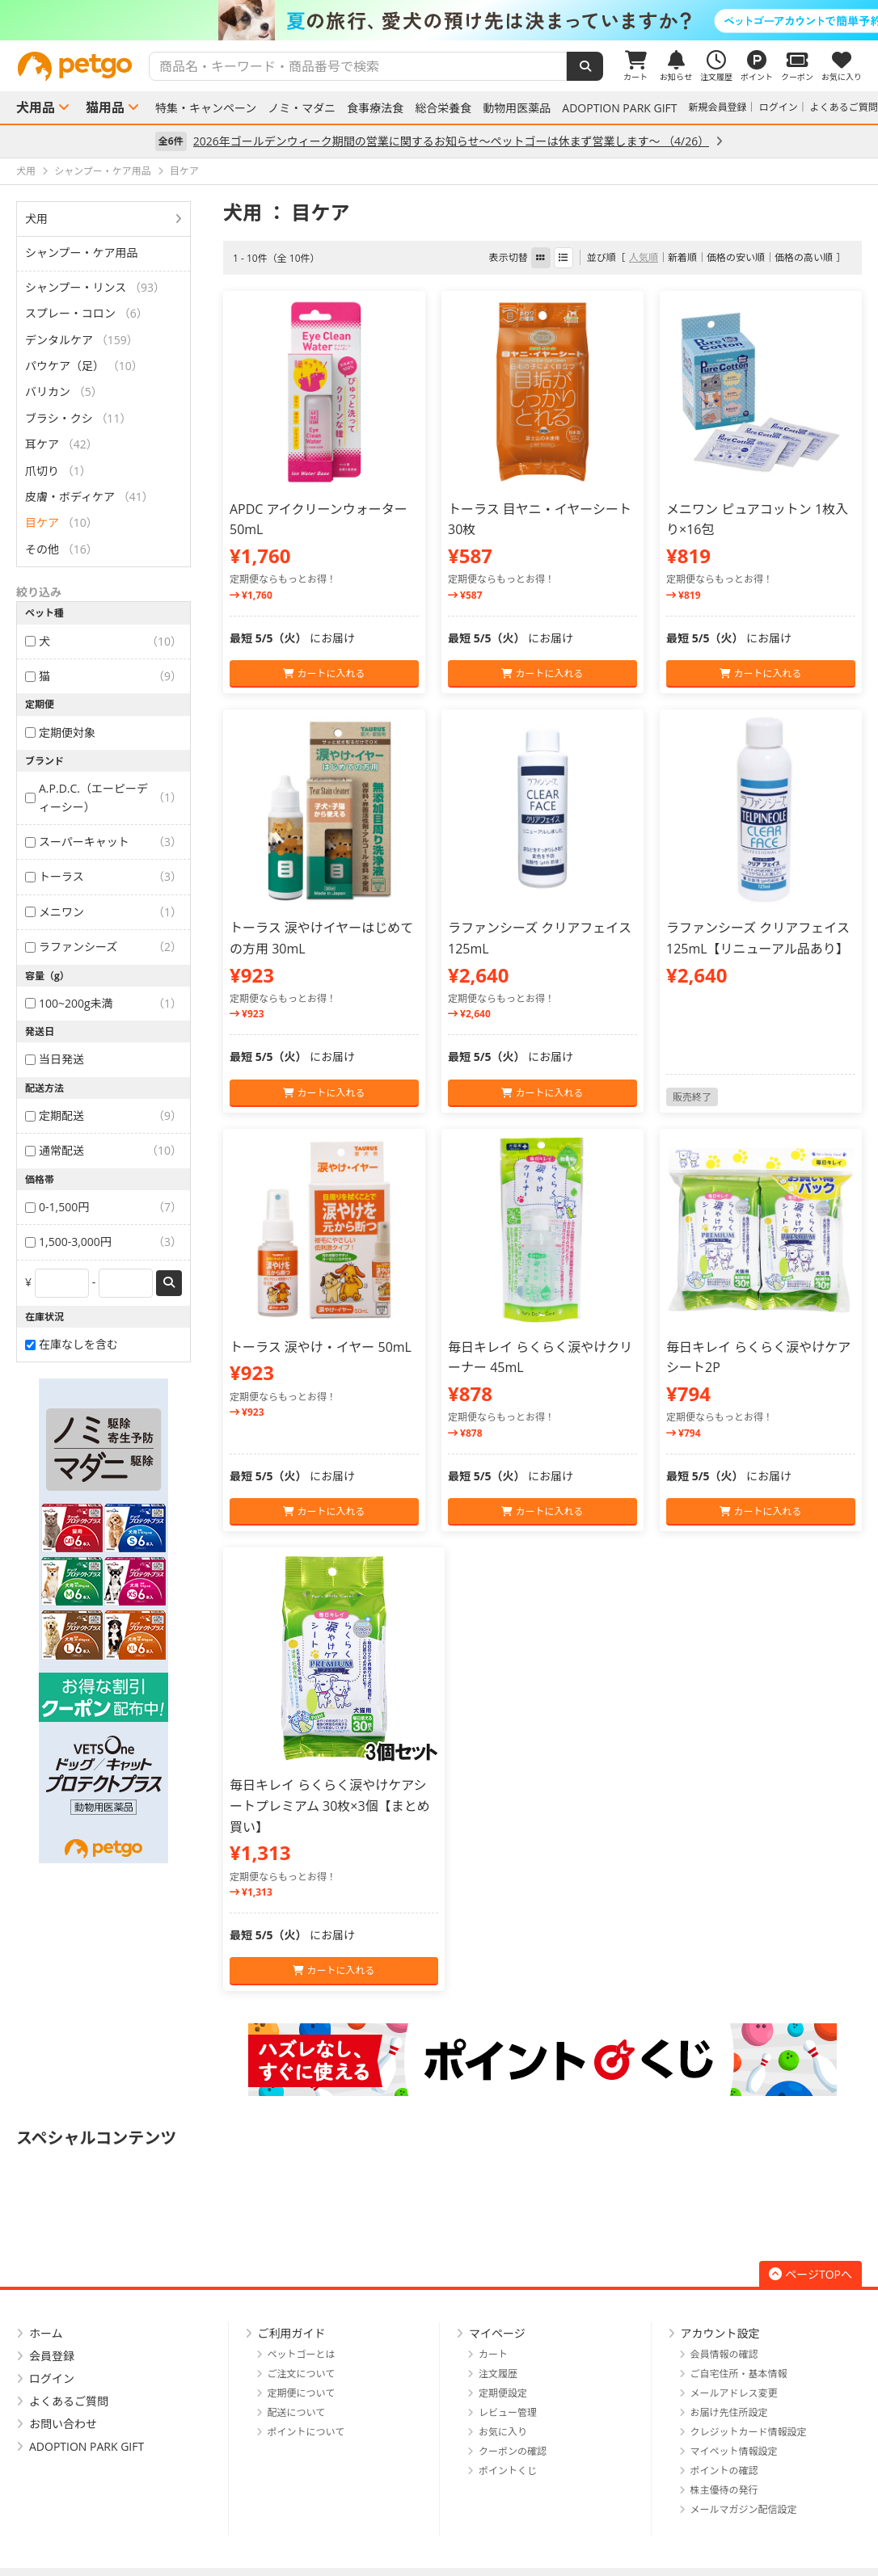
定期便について (302, 2393)
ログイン (778, 107)
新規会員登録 (718, 107)
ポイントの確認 (724, 2470)
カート (493, 2354)
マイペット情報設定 (734, 2451)
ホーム (46, 2333)
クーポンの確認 (513, 2451)
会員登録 (51, 2355)
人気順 (643, 257)
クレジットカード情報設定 (748, 2432)
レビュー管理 (508, 2412)
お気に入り (503, 2432)
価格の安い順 (736, 257)
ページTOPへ (810, 2274)
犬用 (36, 218)
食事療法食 (375, 108)
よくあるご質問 (844, 107)
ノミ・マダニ (302, 108)
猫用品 (105, 107)
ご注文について (302, 2373)
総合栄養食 (443, 108)
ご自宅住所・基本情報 (738, 2373)
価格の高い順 (804, 257)
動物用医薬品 (517, 108)
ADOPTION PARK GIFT (619, 108)
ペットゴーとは (302, 2354)
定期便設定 (503, 2393)
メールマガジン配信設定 (743, 2509)
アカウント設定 (720, 2333)
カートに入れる (324, 673)
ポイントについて (306, 2432)
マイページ (497, 2333)
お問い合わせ (63, 2423)
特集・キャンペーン (205, 108)
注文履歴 (498, 2373)
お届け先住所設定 (729, 2412)
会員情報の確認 (724, 2354)
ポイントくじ (508, 2470)
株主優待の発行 (724, 2490)
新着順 (682, 257)
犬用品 (35, 107)
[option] (439, 20)
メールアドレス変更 (734, 2393)
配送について (297, 2412)
